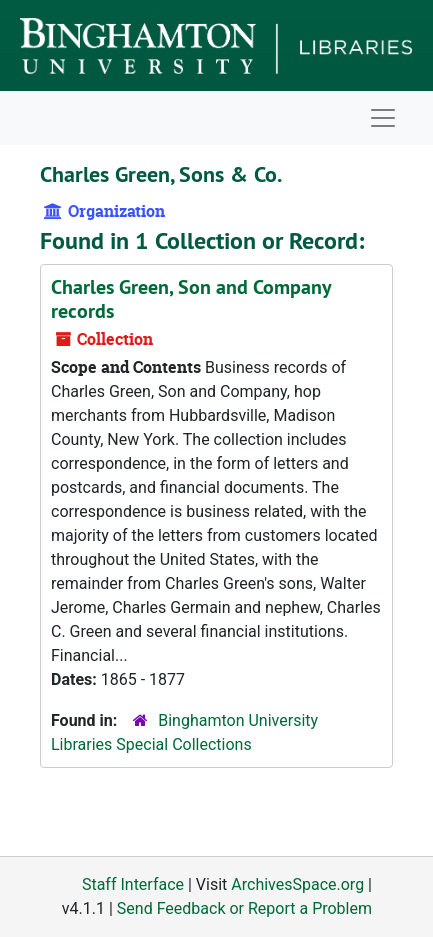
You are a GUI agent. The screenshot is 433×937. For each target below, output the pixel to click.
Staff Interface (133, 884)
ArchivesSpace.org (297, 884)
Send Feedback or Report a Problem (244, 908)
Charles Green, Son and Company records (191, 299)
